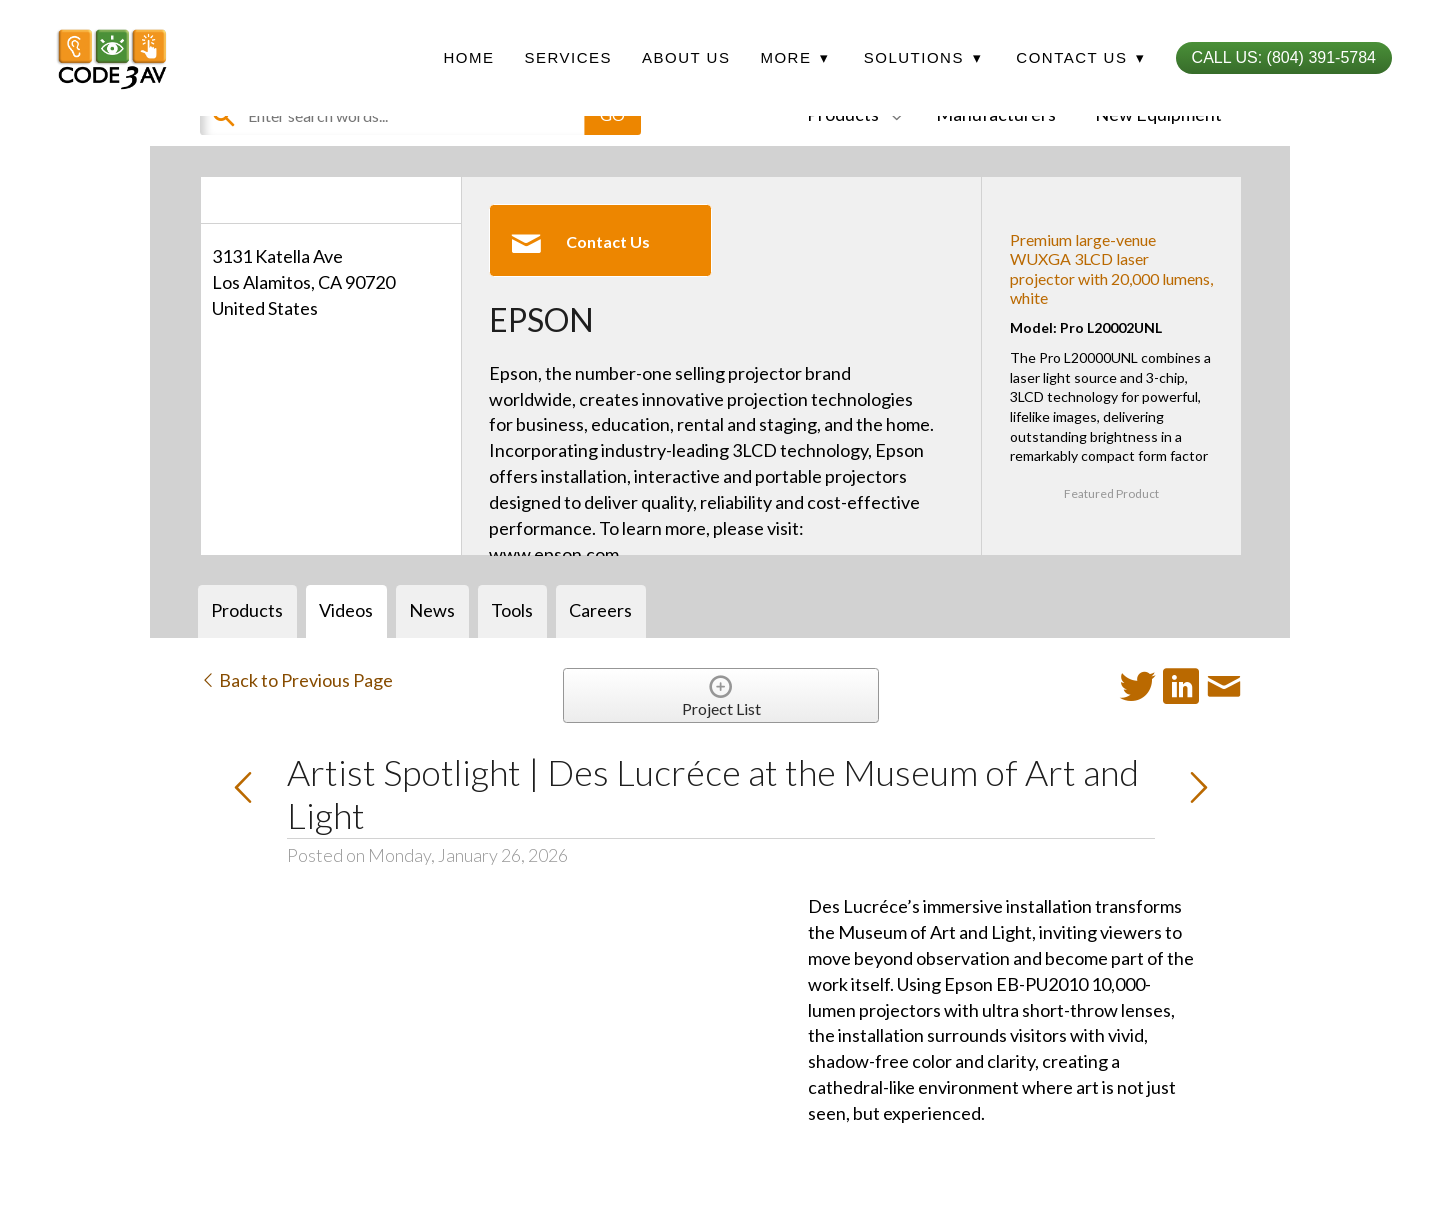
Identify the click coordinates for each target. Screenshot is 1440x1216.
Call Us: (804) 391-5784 (1284, 57)
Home (468, 57)
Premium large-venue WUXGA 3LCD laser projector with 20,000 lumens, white (1111, 268)
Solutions (923, 57)
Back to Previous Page (296, 680)
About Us (686, 57)
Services (568, 57)
